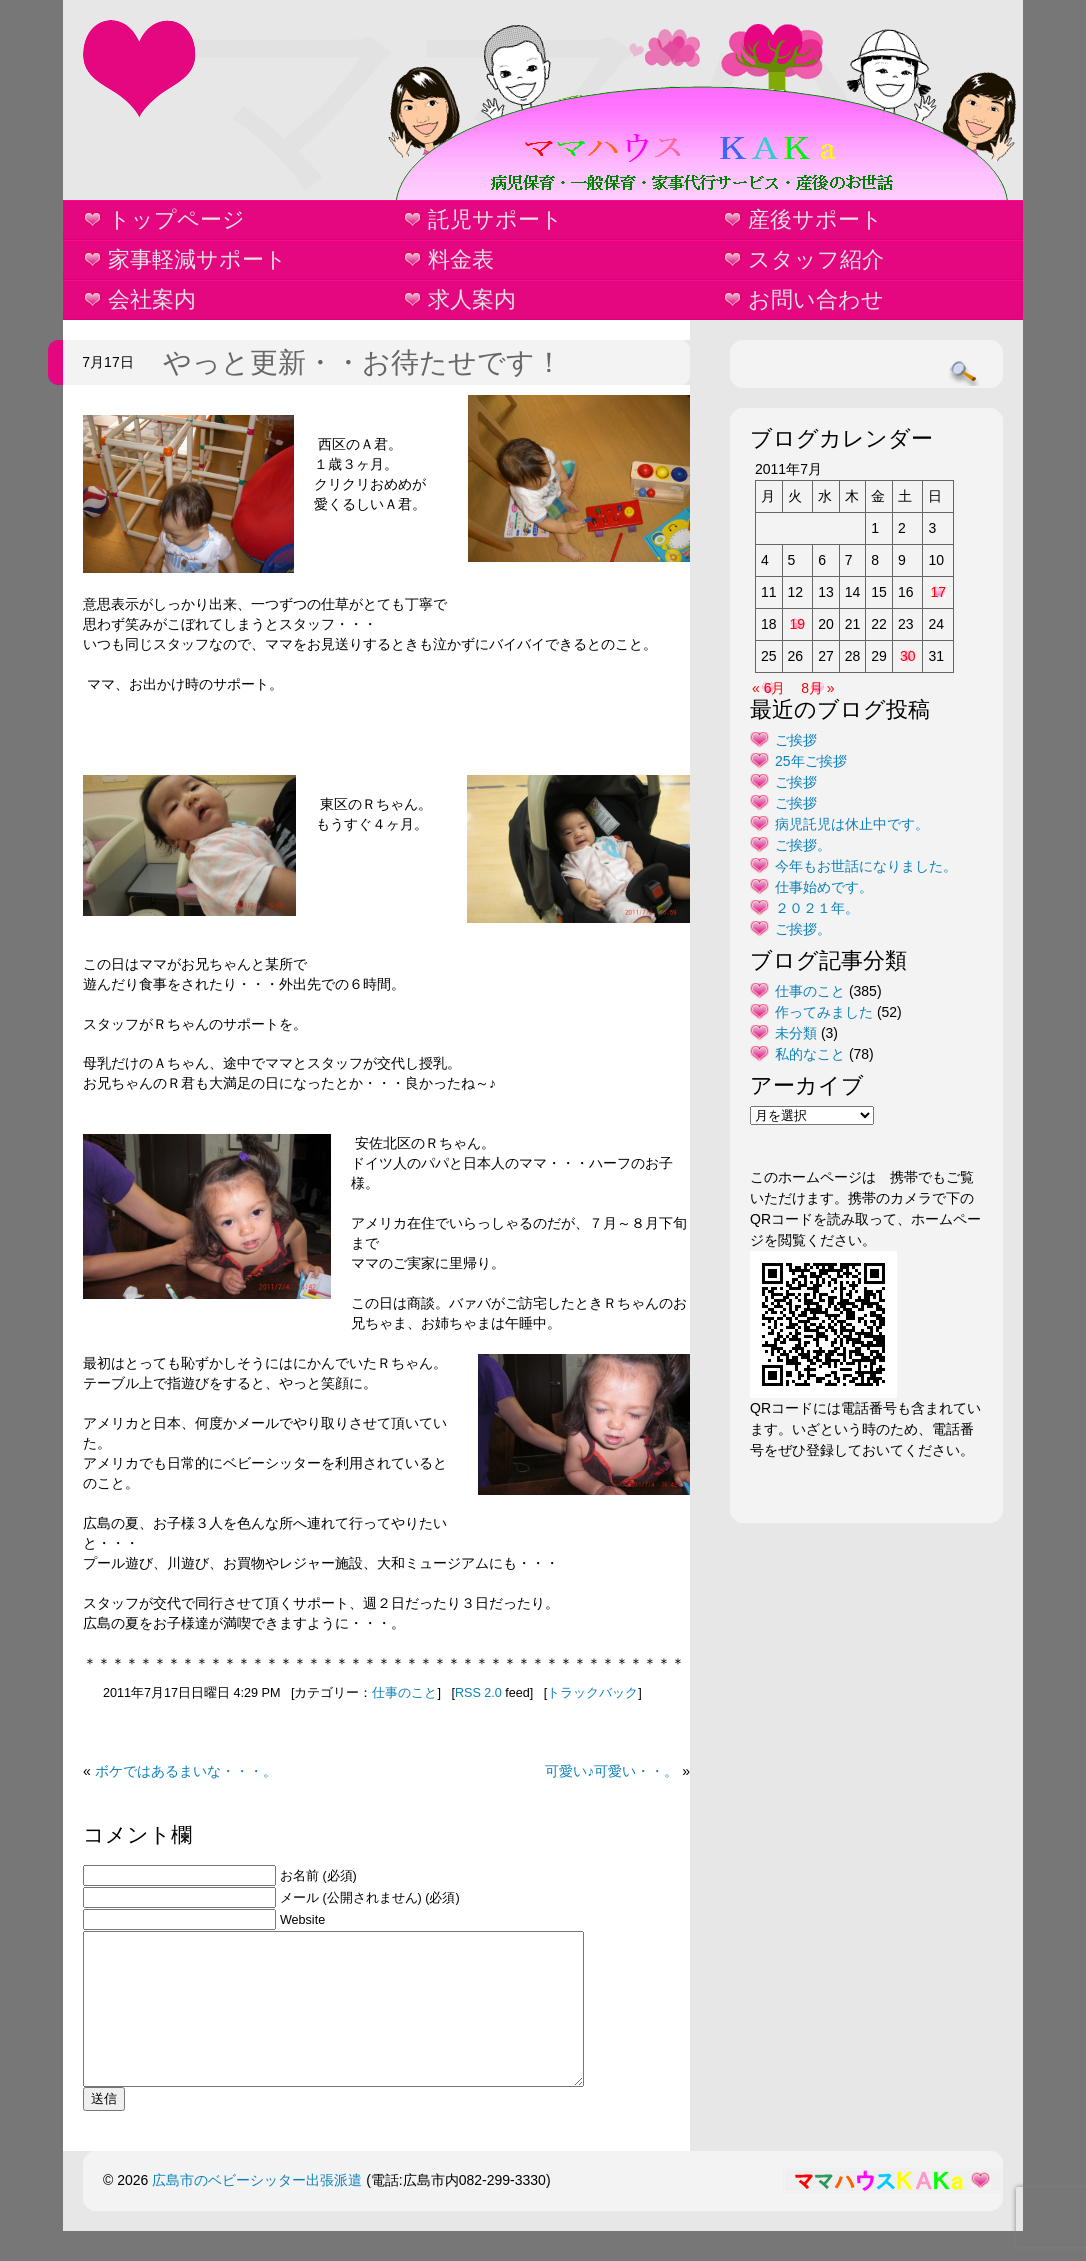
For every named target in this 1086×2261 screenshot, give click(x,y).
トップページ (176, 219)
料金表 (461, 259)
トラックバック (592, 1693)
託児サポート (495, 219)
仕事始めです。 (824, 887)
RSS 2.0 (478, 1693)
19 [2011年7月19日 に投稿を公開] (798, 624)
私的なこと (810, 1054)
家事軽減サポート (197, 259)
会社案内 (152, 299)
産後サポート (815, 219)
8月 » (817, 688)
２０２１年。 (817, 908)
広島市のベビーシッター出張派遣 (257, 2210)
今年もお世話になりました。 (866, 866)
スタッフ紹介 (816, 259)
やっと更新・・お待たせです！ (363, 362)
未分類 (796, 1033)
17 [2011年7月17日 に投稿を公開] (938, 592)
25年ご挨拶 (811, 761)
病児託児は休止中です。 (852, 824)
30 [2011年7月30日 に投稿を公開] (908, 656)
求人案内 (472, 299)
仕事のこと (404, 1693)
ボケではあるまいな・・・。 (186, 1771)
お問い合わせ (816, 299)
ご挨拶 (796, 740)
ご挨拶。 (803, 845)
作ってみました (824, 1012)
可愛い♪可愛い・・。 (611, 1771)
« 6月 (768, 688)
